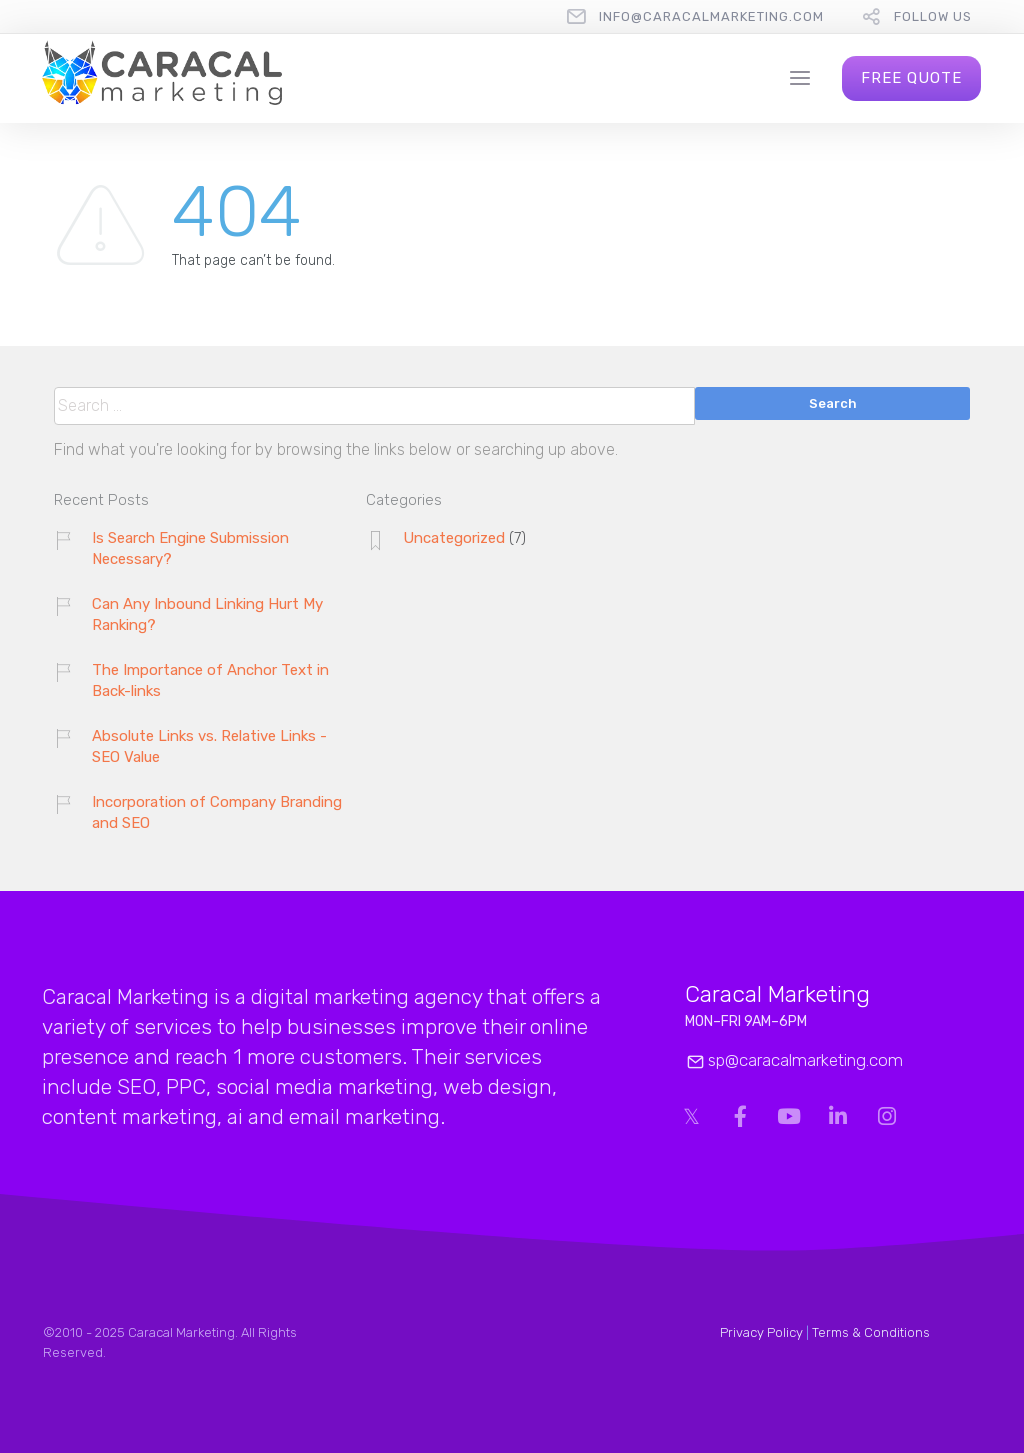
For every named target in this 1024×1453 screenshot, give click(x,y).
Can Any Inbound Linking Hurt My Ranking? (207, 614)
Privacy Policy (761, 1332)
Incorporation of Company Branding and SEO (217, 812)
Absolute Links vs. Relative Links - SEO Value (209, 746)
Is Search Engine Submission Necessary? (190, 548)
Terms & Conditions (871, 1332)
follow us (933, 16)
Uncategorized (454, 538)
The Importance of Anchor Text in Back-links (210, 680)
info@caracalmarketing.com (711, 16)
